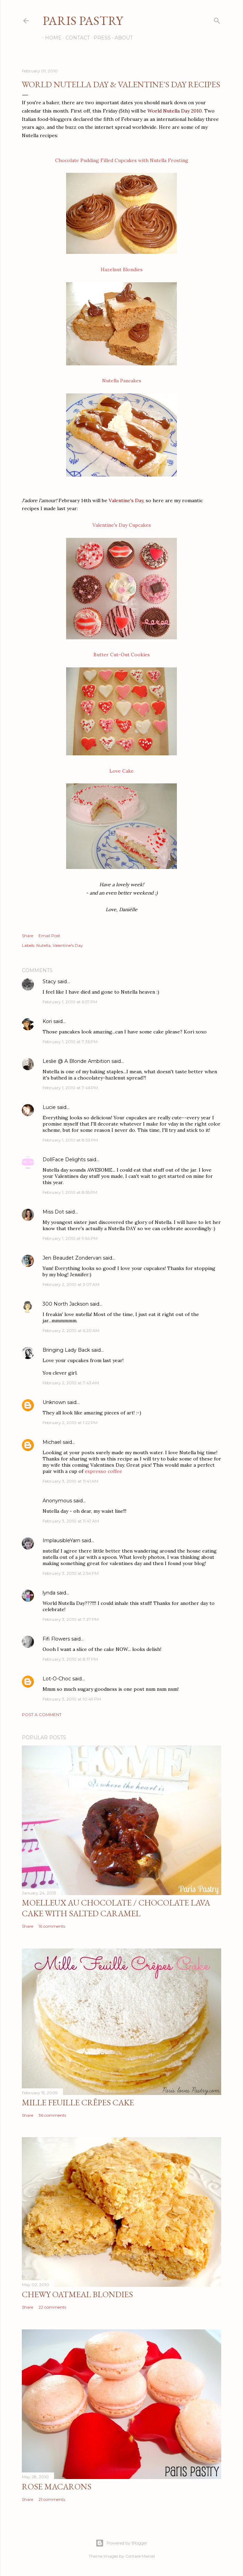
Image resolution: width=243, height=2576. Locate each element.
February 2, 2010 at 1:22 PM (70, 1422)
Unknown (54, 1402)
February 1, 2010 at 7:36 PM (70, 1041)
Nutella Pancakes (121, 380)
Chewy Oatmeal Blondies (77, 2294)
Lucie (49, 1107)
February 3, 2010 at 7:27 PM (71, 1619)
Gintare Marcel (140, 2556)
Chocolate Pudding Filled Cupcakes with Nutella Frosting (121, 160)
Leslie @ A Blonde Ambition (76, 1061)
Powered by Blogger (121, 2543)
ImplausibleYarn (61, 1540)
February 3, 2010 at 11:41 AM (70, 1481)
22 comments (52, 2307)
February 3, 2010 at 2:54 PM (71, 1573)
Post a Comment (42, 1714)
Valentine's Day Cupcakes (121, 525)
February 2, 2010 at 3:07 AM (71, 1284)
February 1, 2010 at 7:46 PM (70, 1087)
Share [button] (27, 935)
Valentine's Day (68, 945)
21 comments (51, 2499)
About (121, 38)
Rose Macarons (56, 2486)
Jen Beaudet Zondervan (72, 1258)
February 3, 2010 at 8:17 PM (70, 1659)
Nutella (43, 945)
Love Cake (121, 771)
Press (99, 38)
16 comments (51, 1926)
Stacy (49, 981)
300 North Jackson (66, 1304)
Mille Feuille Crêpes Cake (78, 2102)
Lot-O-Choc (57, 1679)
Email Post (49, 935)
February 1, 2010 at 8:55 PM (70, 1192)
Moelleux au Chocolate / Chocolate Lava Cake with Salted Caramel (116, 1908)
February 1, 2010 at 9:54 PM (70, 1238)
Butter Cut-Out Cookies (121, 654)
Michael (52, 1442)
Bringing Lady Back (66, 1350)
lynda (49, 1593)
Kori (47, 1021)
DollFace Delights (64, 1159)
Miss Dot (53, 1212)
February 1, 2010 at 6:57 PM (70, 1001)
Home (51, 38)
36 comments (52, 2115)
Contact (75, 38)
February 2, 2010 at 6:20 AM (71, 1330)
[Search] (217, 19)
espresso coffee (103, 1471)
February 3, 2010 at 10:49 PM (72, 1699)
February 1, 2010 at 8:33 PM (70, 1140)
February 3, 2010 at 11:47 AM (71, 1521)
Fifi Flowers (56, 1639)
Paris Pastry (83, 20)
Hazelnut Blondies (122, 269)
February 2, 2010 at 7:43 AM (71, 1382)
